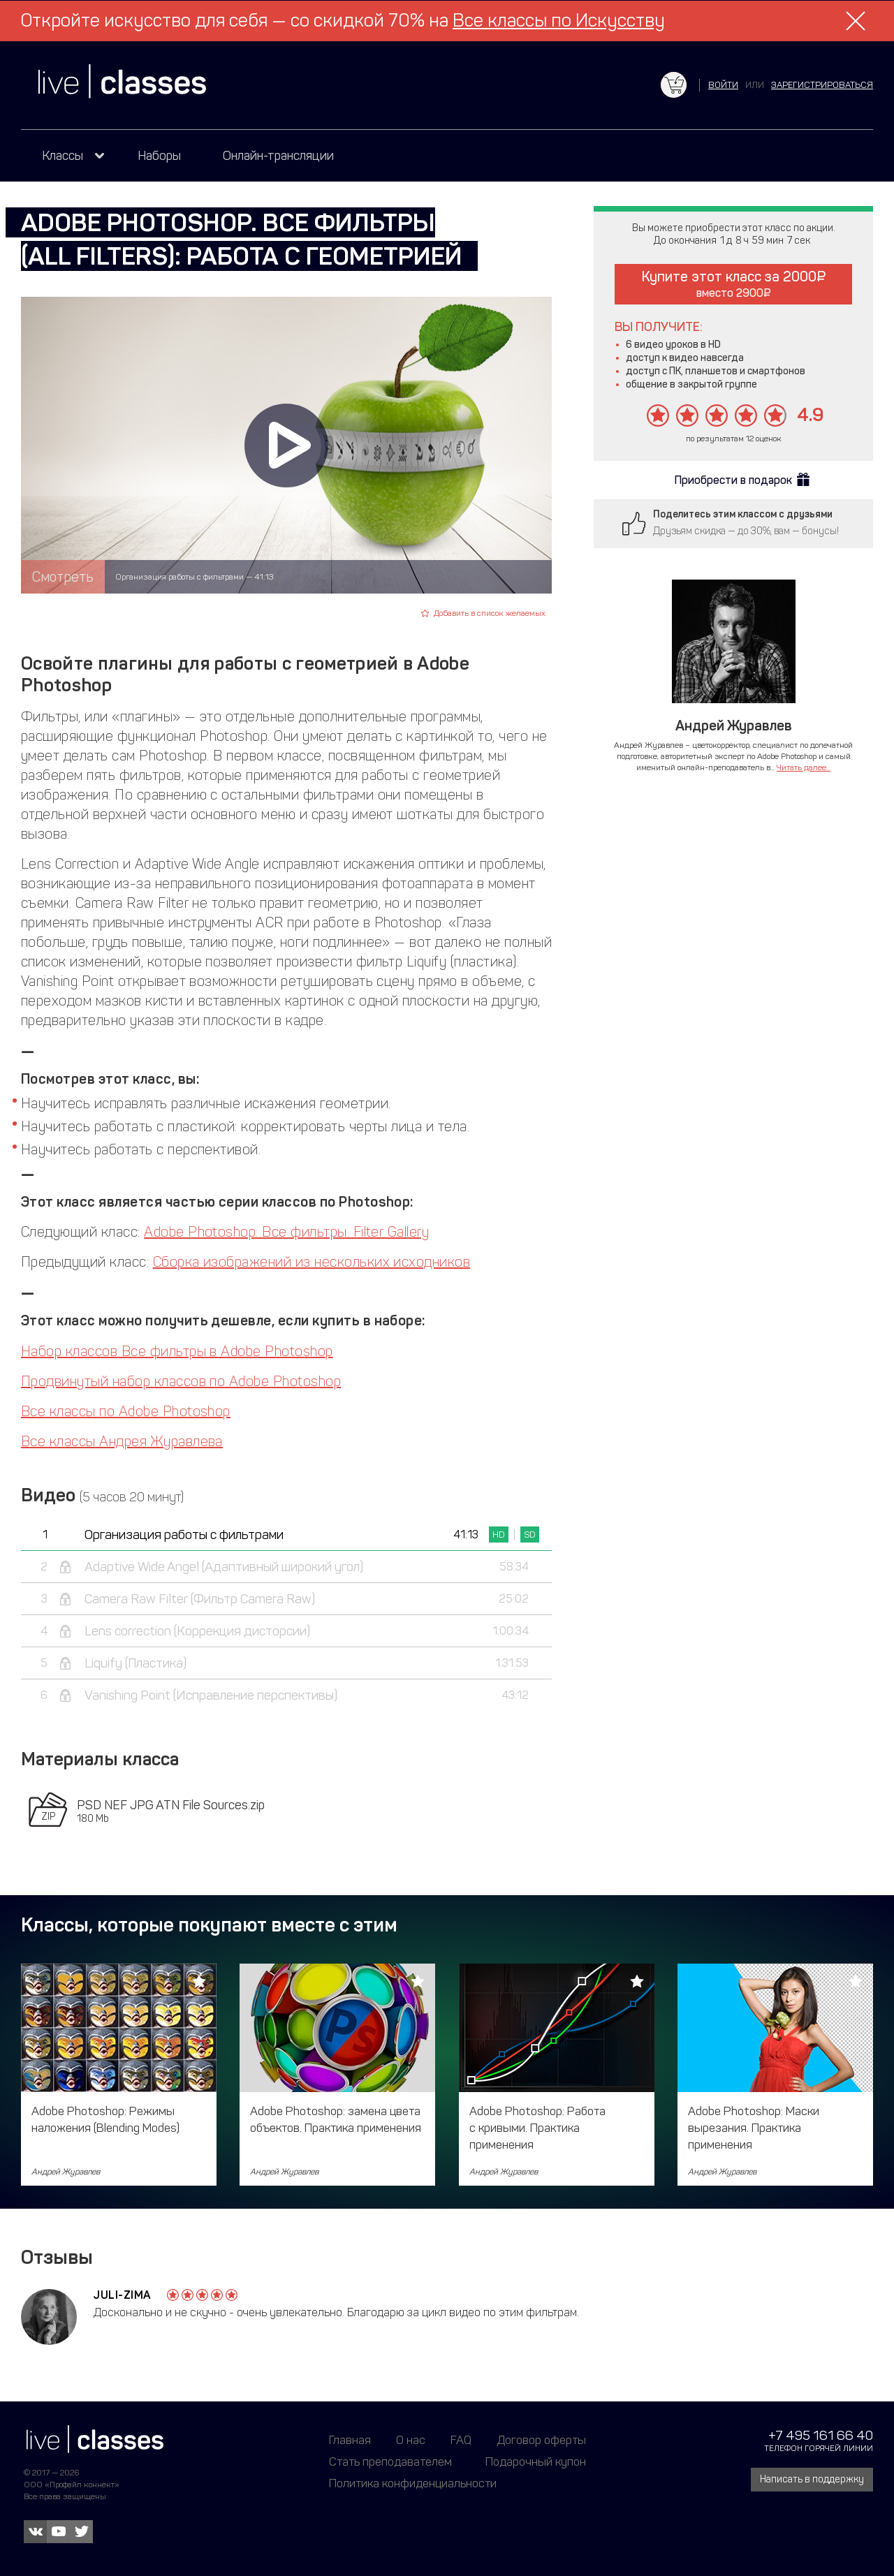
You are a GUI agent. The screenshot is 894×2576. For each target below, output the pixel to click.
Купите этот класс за (734, 284)
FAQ (460, 2440)
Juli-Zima (123, 2295)
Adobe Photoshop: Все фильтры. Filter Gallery (286, 1231)
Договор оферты (541, 2440)
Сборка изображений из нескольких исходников (312, 1261)
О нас (410, 2440)
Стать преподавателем (390, 2461)
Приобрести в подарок (733, 480)
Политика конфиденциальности (413, 2483)
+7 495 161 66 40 (820, 2435)
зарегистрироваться (822, 85)
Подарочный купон (535, 2461)
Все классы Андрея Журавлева (122, 1441)
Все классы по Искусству (559, 20)
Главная (350, 2440)
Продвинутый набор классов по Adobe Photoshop (181, 1381)
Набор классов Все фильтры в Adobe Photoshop (177, 1351)
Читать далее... (803, 767)
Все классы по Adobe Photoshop (125, 1411)
